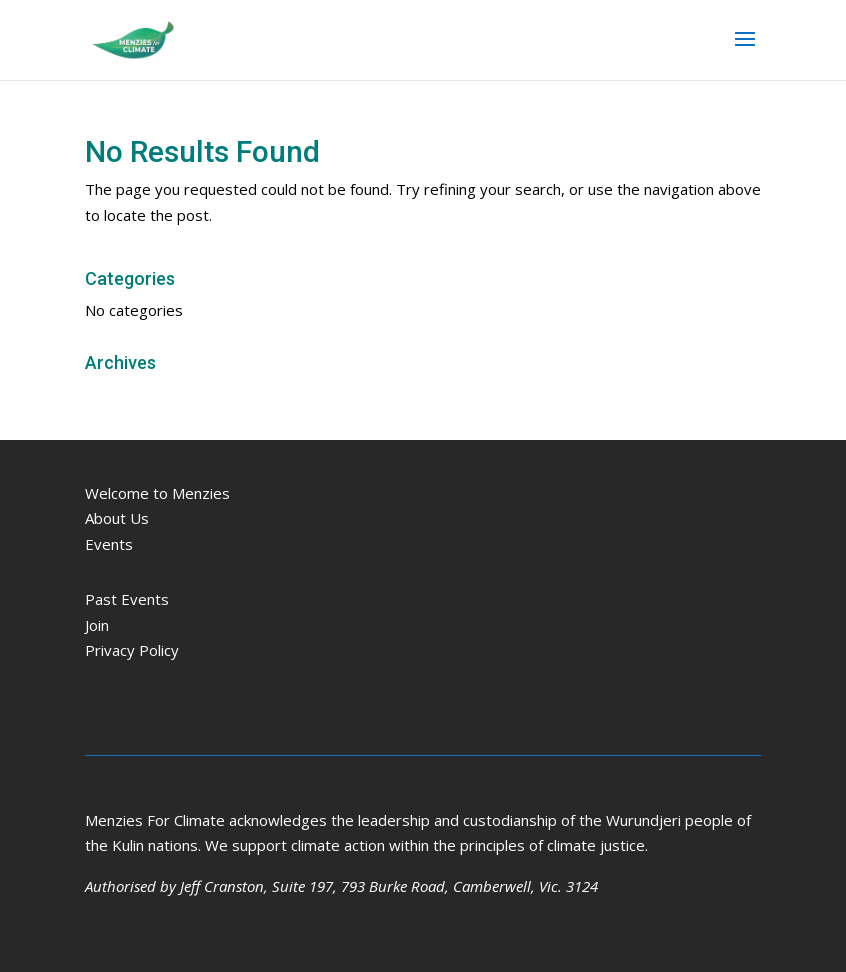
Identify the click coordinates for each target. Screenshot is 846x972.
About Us (117, 518)
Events (109, 544)
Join (97, 625)
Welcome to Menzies (157, 493)
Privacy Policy (132, 650)
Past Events (127, 599)
